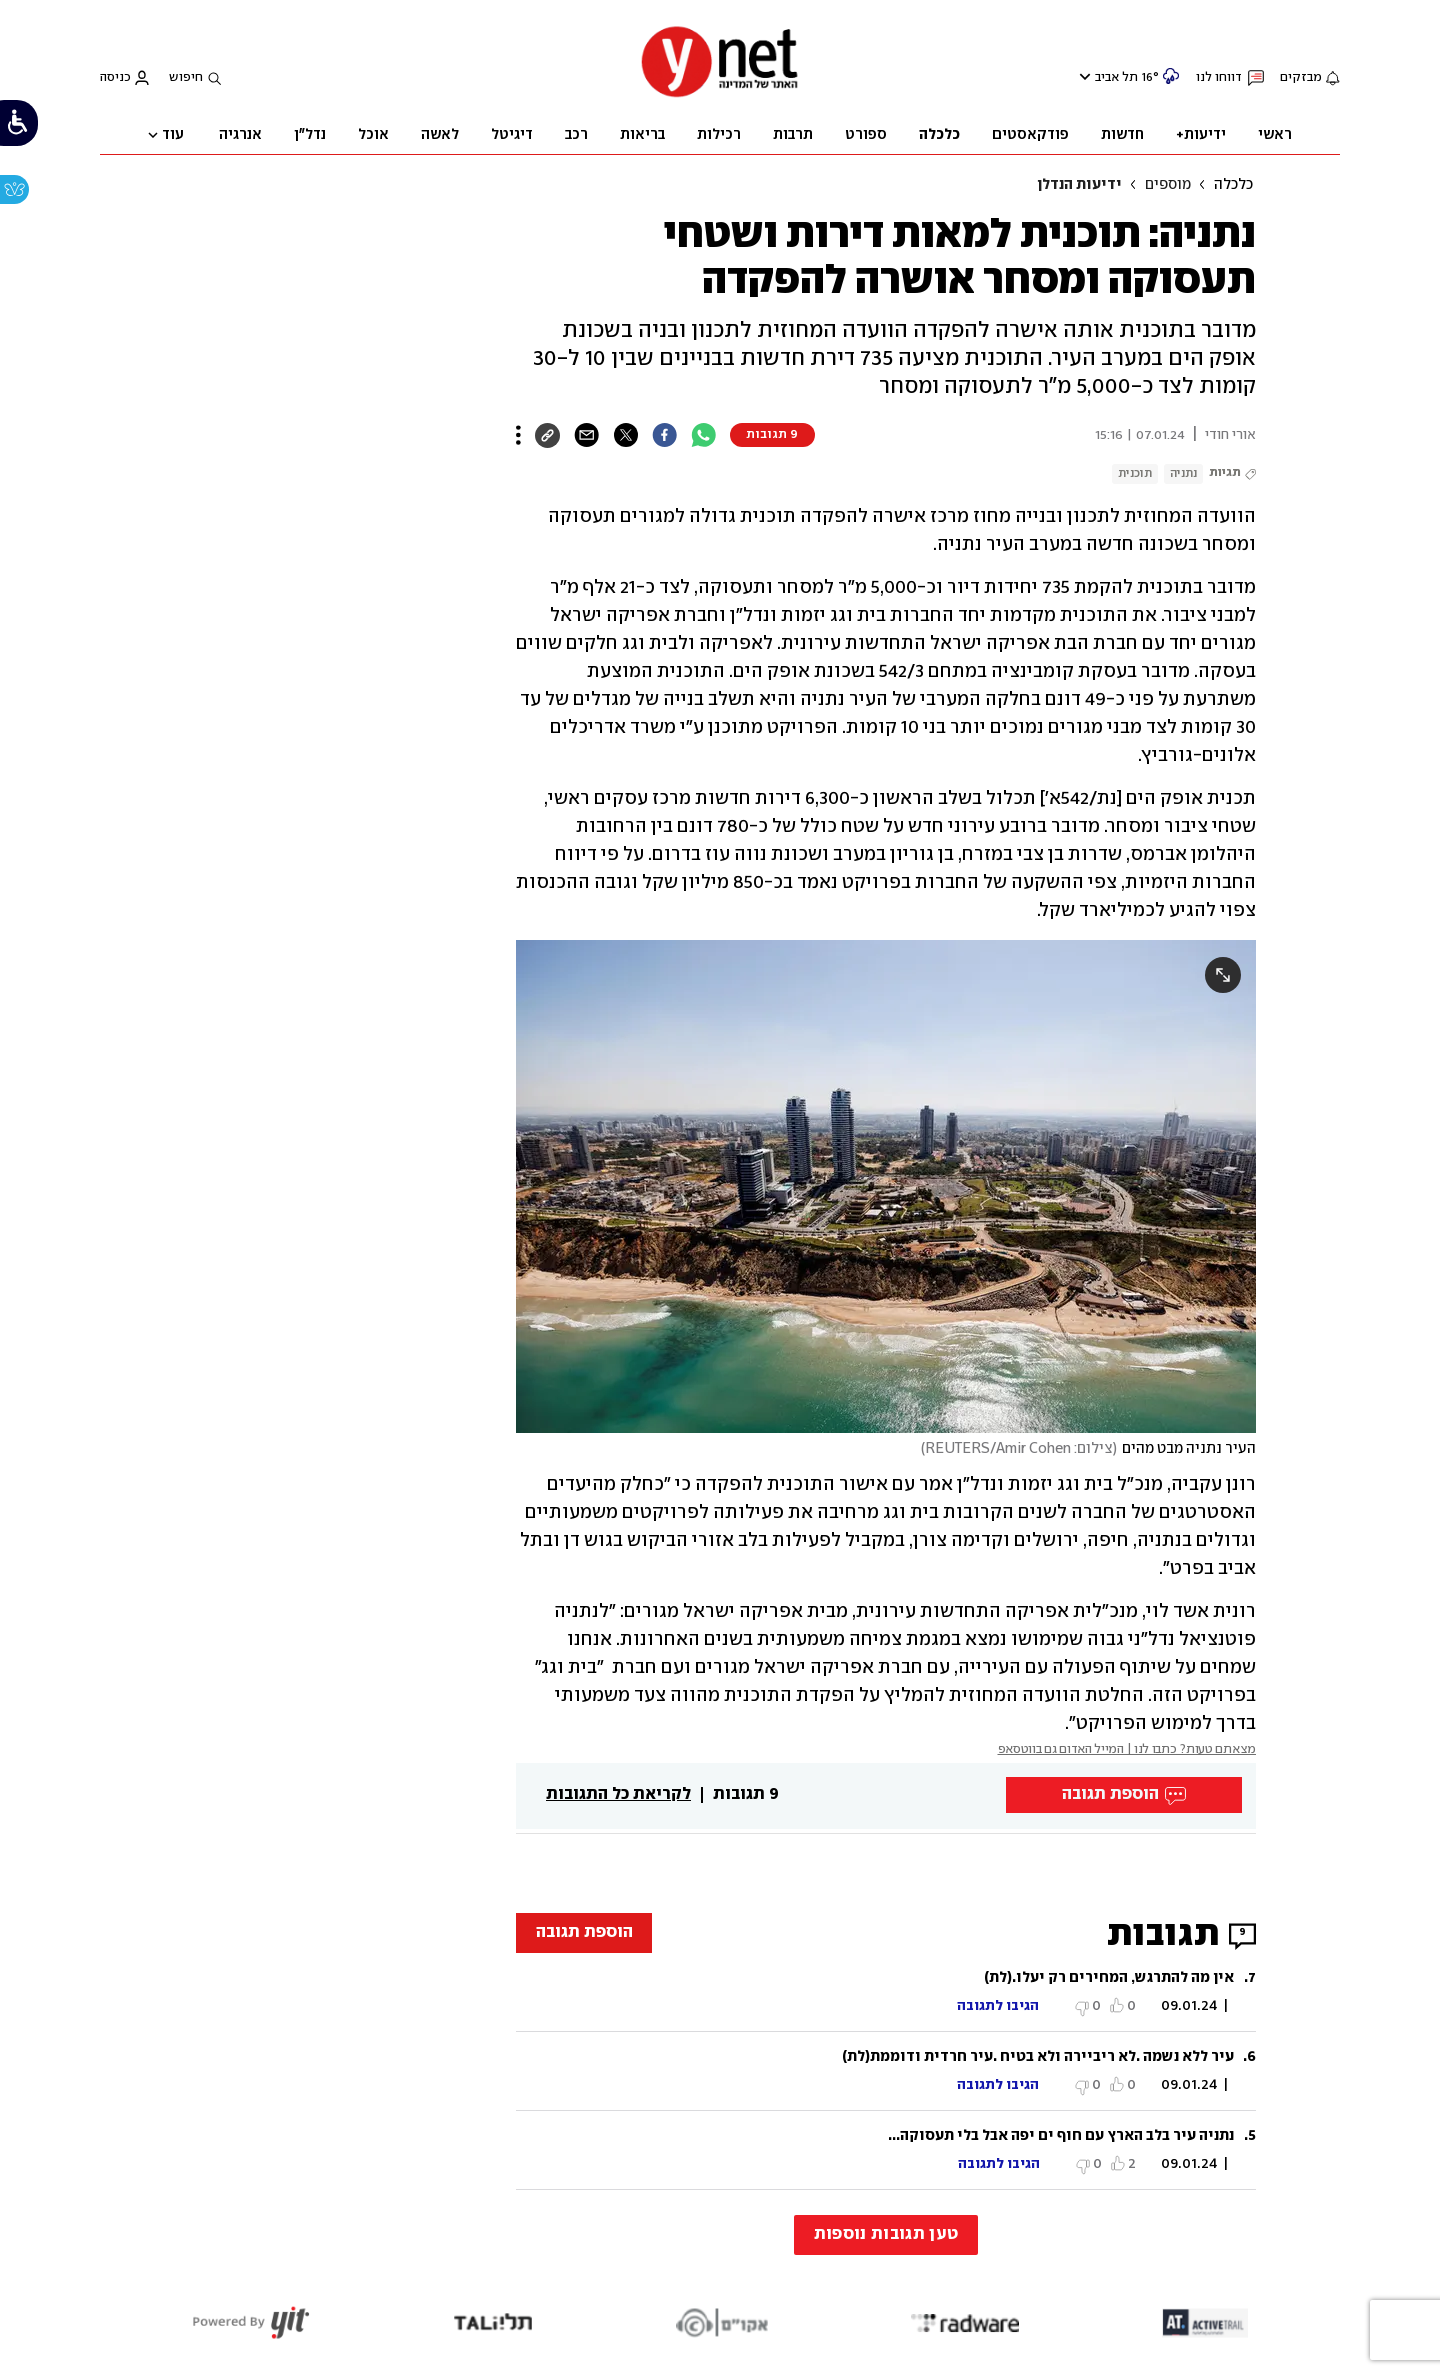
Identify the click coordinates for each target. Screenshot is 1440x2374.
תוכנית (1135, 473)
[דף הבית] (720, 95)
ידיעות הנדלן (1079, 185)
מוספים (1168, 185)
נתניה (1183, 473)
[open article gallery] (886, 1186)
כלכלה (1233, 185)
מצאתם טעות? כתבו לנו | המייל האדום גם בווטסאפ (1127, 1749)
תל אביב (1116, 77)
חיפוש (186, 77)
